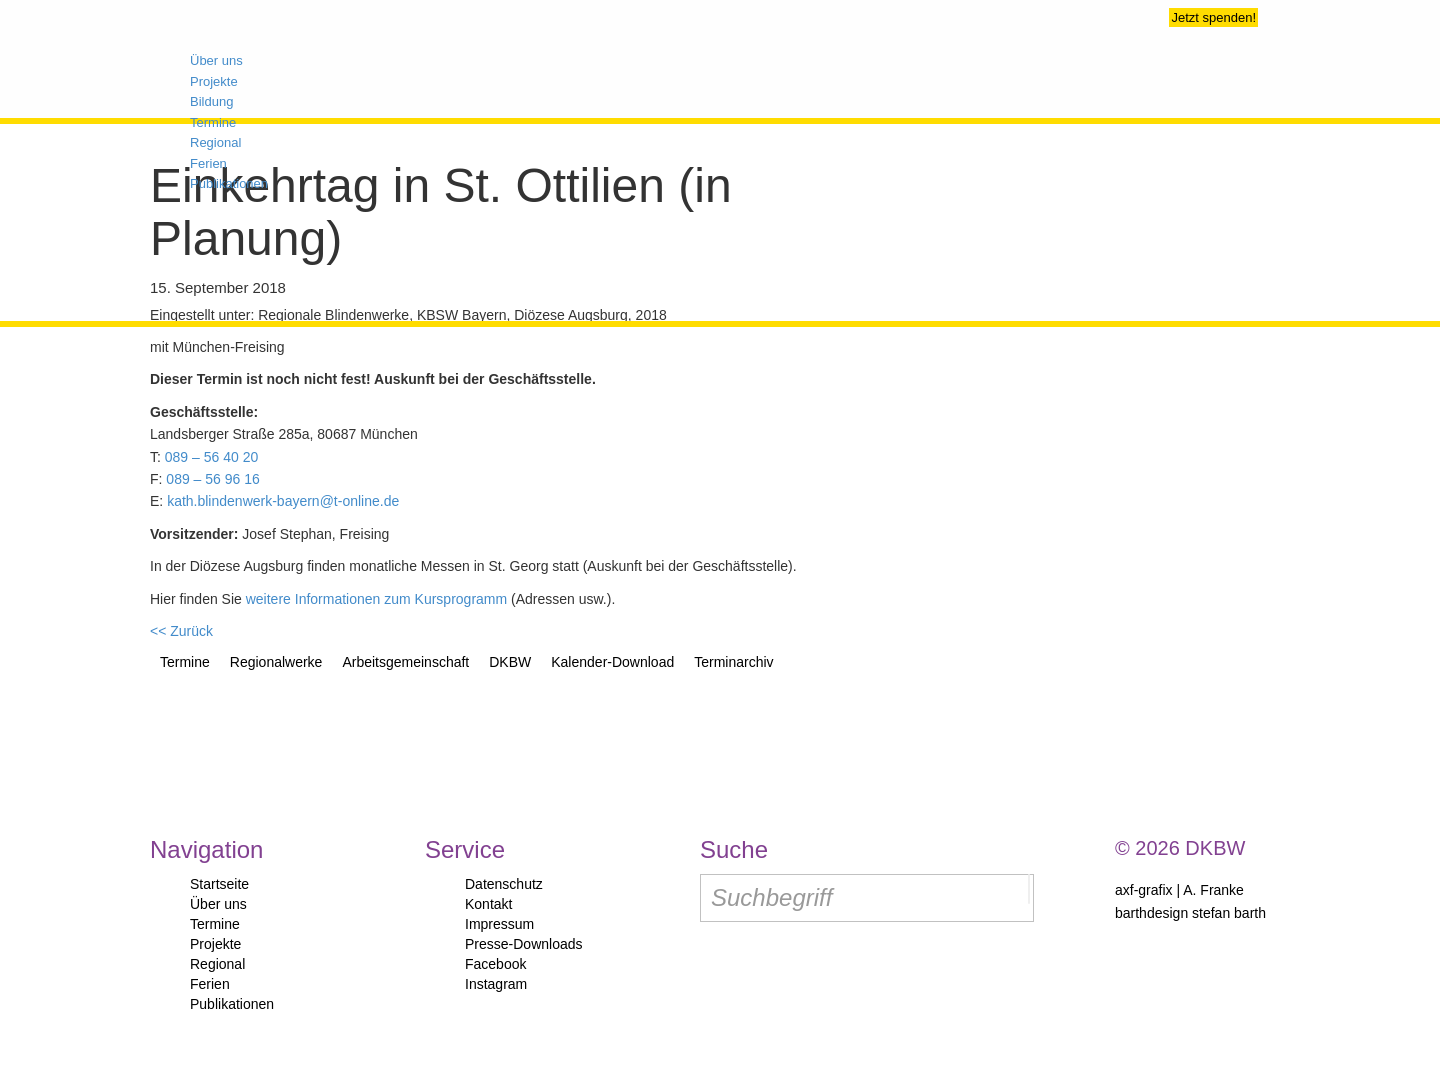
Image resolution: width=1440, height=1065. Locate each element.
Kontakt (488, 904)
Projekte (215, 944)
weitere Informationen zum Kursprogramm (376, 599)
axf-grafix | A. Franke (1179, 890)
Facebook (495, 964)
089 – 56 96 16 (212, 479)
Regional (217, 964)
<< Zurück (181, 631)
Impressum (499, 924)
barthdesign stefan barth (1190, 913)
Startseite (219, 884)
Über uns (218, 904)
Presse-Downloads (524, 944)
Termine (215, 924)
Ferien (210, 984)
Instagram (496, 984)
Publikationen (232, 1004)
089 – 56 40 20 (211, 457)
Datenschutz (504, 884)
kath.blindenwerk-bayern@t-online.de (283, 501)
